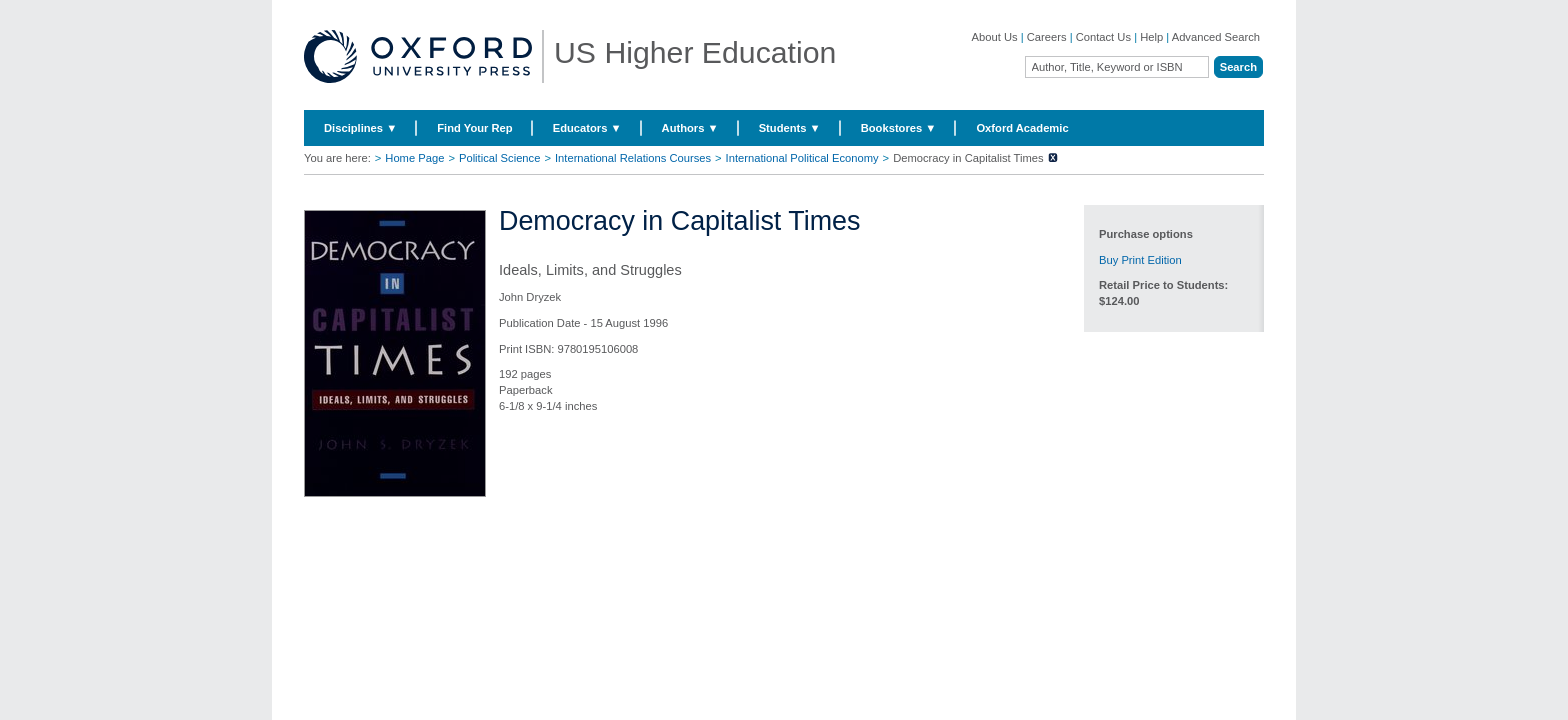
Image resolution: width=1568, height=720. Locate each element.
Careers (1047, 37)
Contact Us (1103, 37)
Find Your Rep (474, 128)
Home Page (414, 158)
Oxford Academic (1022, 128)
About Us (995, 37)
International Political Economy (802, 158)
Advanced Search (1216, 37)
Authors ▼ (690, 128)
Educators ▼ (587, 128)
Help (1151, 37)
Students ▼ (790, 128)
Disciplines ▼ (360, 128)
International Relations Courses (633, 158)
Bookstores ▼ (899, 128)
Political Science (499, 158)
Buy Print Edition (1140, 260)
